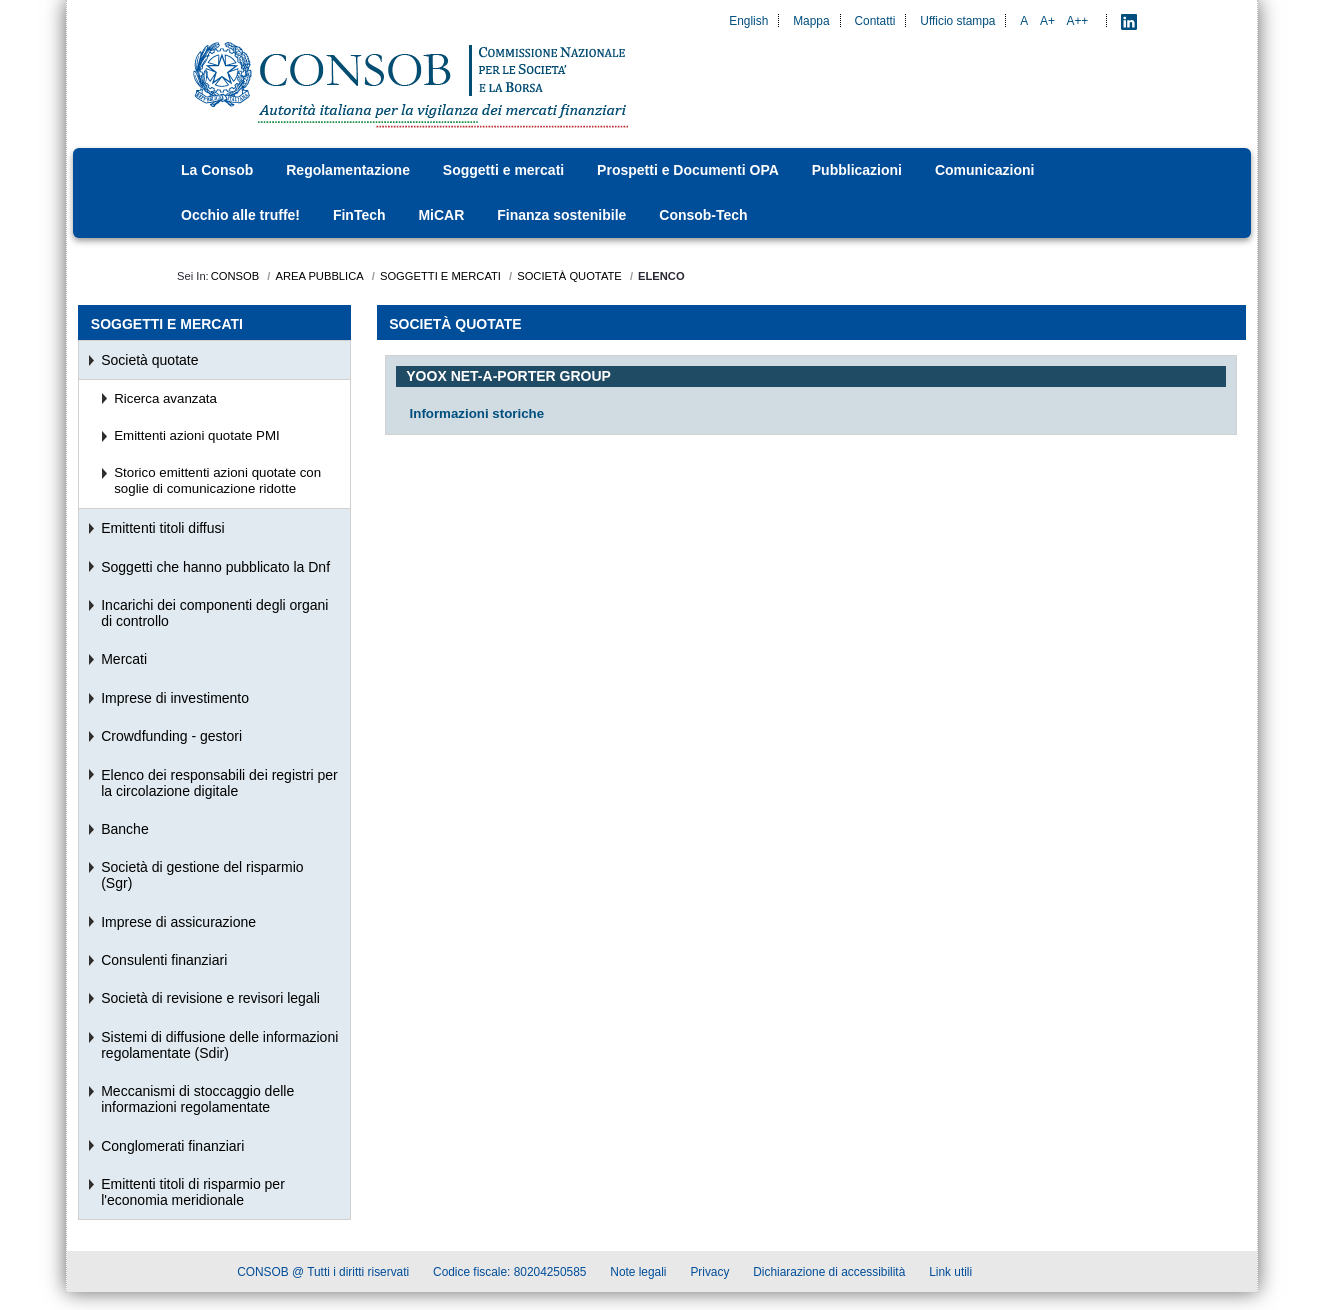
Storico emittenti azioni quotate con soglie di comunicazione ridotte (217, 480)
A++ (1078, 21)
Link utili (950, 1275)
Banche (124, 829)
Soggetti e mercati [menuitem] (167, 324)
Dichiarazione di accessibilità (829, 1275)
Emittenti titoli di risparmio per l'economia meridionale (193, 1192)
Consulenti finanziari (164, 960)
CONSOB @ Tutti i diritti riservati (323, 1275)
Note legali (638, 1275)
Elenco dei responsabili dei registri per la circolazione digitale (219, 783)
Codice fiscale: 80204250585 (509, 1275)
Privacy (709, 1275)
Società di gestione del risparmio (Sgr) (202, 875)
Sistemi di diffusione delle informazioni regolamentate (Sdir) (219, 1045)
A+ (1047, 21)
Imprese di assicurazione (178, 922)
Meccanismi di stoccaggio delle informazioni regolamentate (197, 1099)
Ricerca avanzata (165, 398)
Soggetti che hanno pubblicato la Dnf (215, 567)
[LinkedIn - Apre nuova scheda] (1129, 21)
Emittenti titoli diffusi (162, 528)
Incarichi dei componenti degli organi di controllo (214, 613)
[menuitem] (223, 170)
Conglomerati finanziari (172, 1146)
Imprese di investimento (175, 698)
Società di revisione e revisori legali (210, 998)
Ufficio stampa (957, 21)
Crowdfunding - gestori (171, 736)
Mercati (124, 659)
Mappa (811, 21)
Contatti (874, 21)
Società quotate (149, 360)
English (748, 21)
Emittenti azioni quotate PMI (197, 435)
